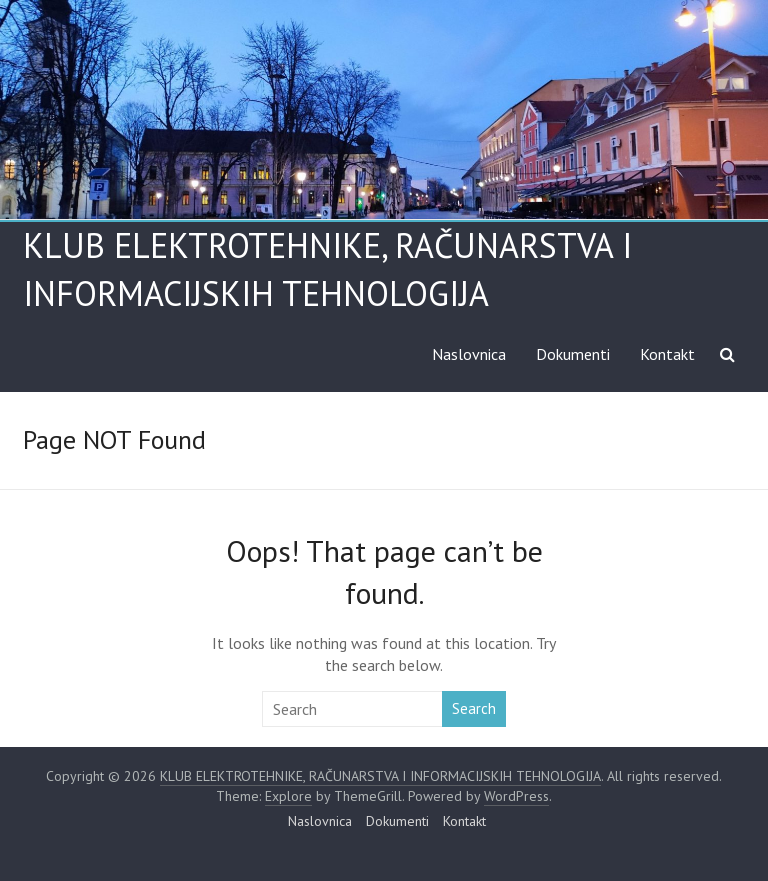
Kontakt (667, 354)
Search (474, 708)
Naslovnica (469, 354)
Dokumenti (573, 354)
